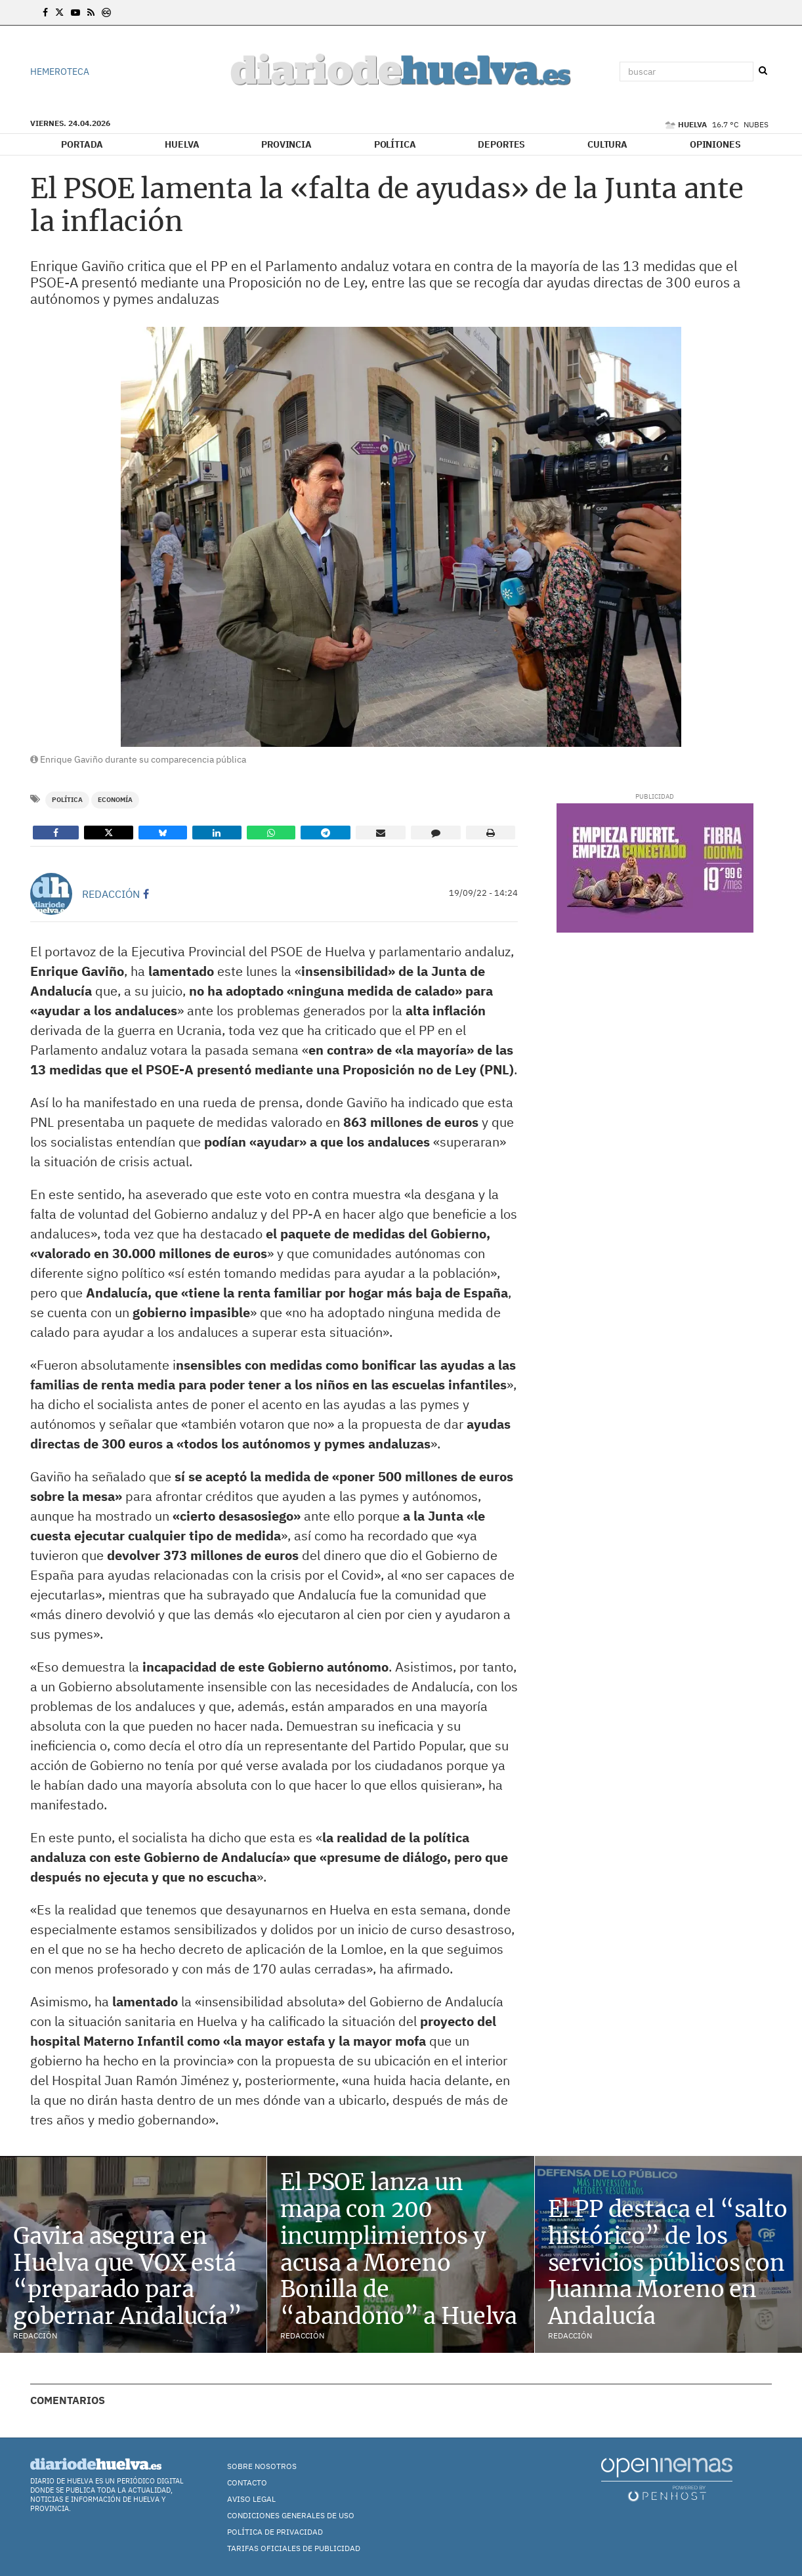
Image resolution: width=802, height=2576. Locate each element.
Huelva (182, 144)
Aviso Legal (251, 2499)
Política (395, 144)
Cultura (607, 144)
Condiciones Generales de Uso (290, 2515)
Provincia (286, 144)
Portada (81, 144)
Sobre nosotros (262, 2466)
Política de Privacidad (275, 2532)
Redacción (111, 893)
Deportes (501, 144)
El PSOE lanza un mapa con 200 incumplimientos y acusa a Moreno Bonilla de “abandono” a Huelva (398, 2249)
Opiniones (715, 144)
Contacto (247, 2482)
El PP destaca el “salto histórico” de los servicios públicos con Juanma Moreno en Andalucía (668, 2262)
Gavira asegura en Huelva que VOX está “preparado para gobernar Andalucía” (127, 2276)
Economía (115, 799)
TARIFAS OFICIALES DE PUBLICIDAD (293, 2548)
